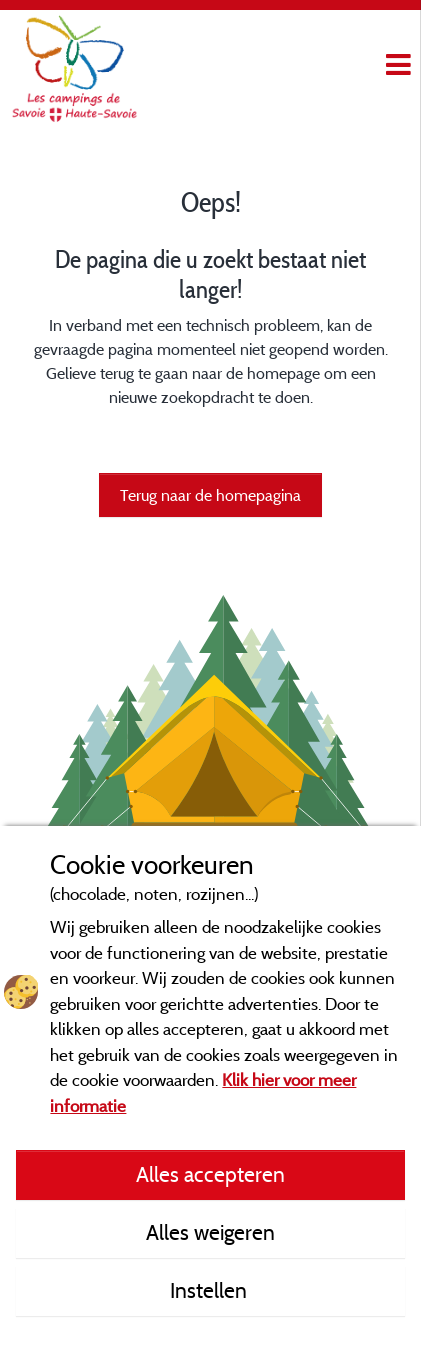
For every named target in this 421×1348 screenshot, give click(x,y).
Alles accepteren (210, 1174)
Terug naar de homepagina (210, 495)
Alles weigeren (210, 1232)
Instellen (211, 1290)
